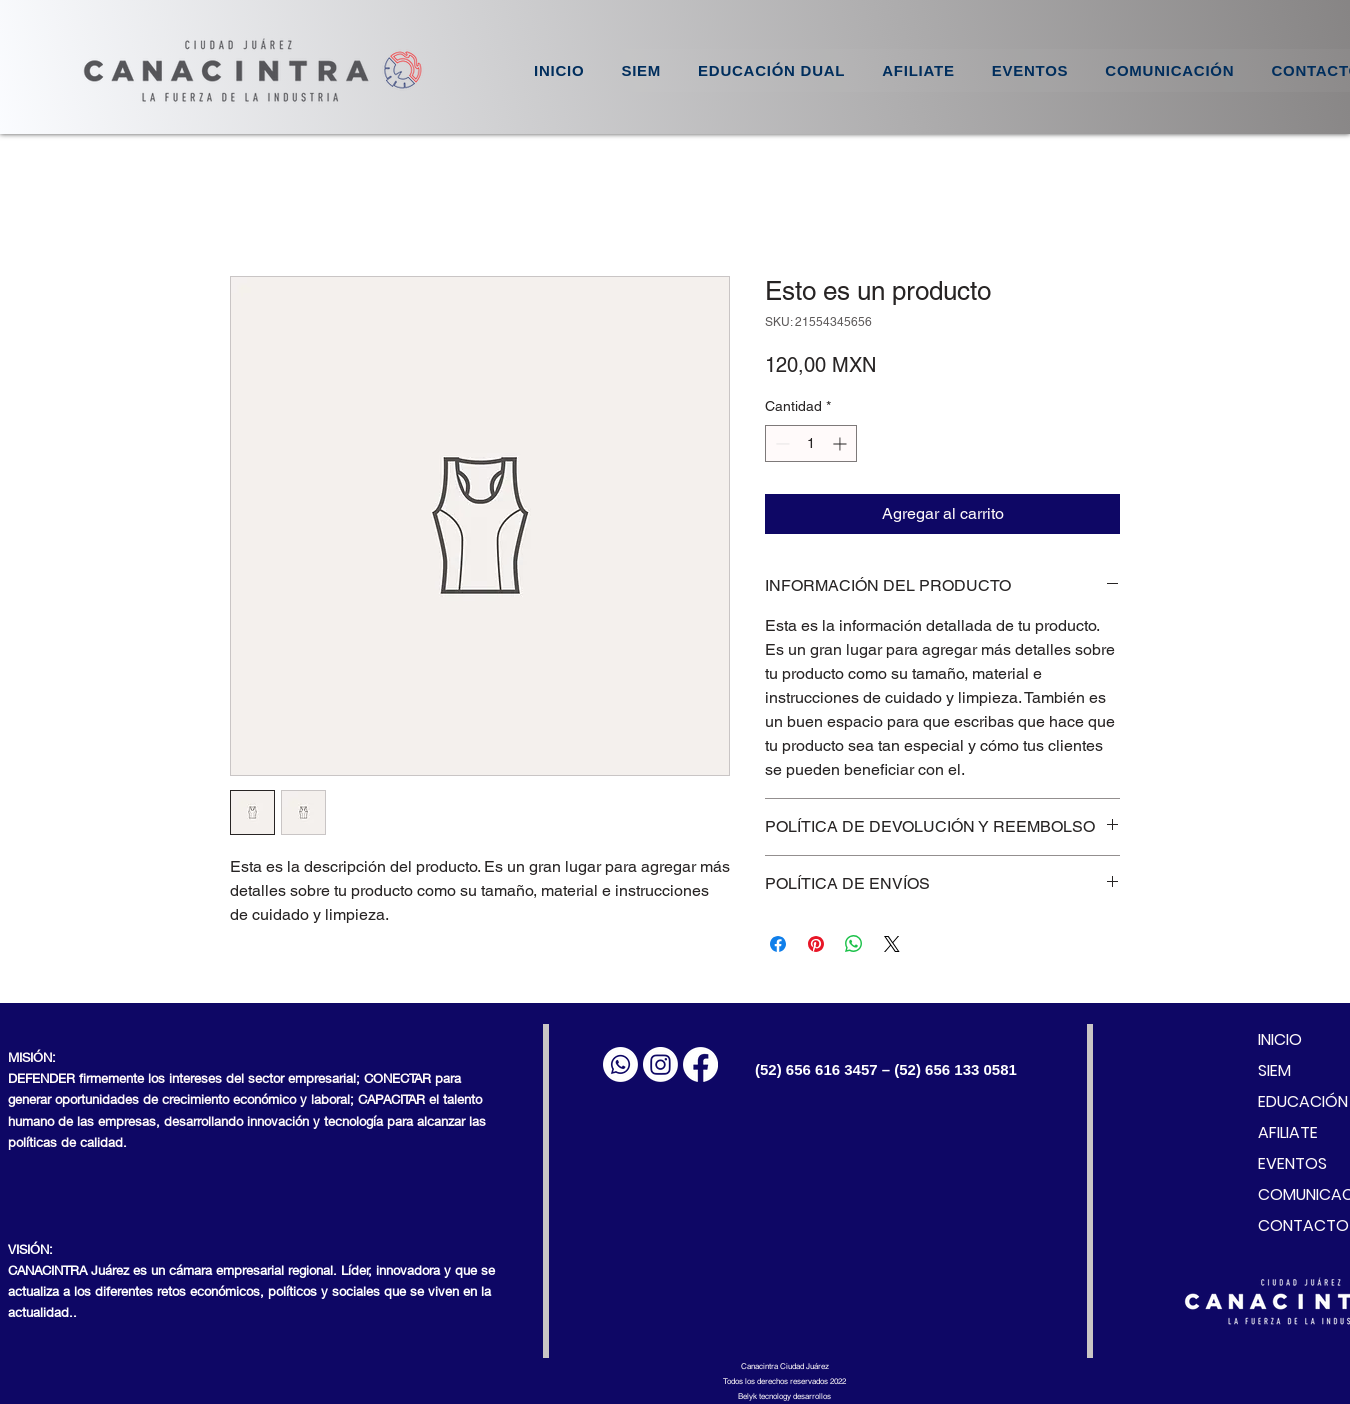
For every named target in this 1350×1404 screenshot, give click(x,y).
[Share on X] (892, 944)
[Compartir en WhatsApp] (854, 944)
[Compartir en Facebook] (778, 944)
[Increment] (841, 443)
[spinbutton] (811, 443)
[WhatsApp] (620, 1064)
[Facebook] (700, 1064)
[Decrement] (780, 443)
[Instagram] (660, 1064)
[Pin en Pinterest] (816, 944)
